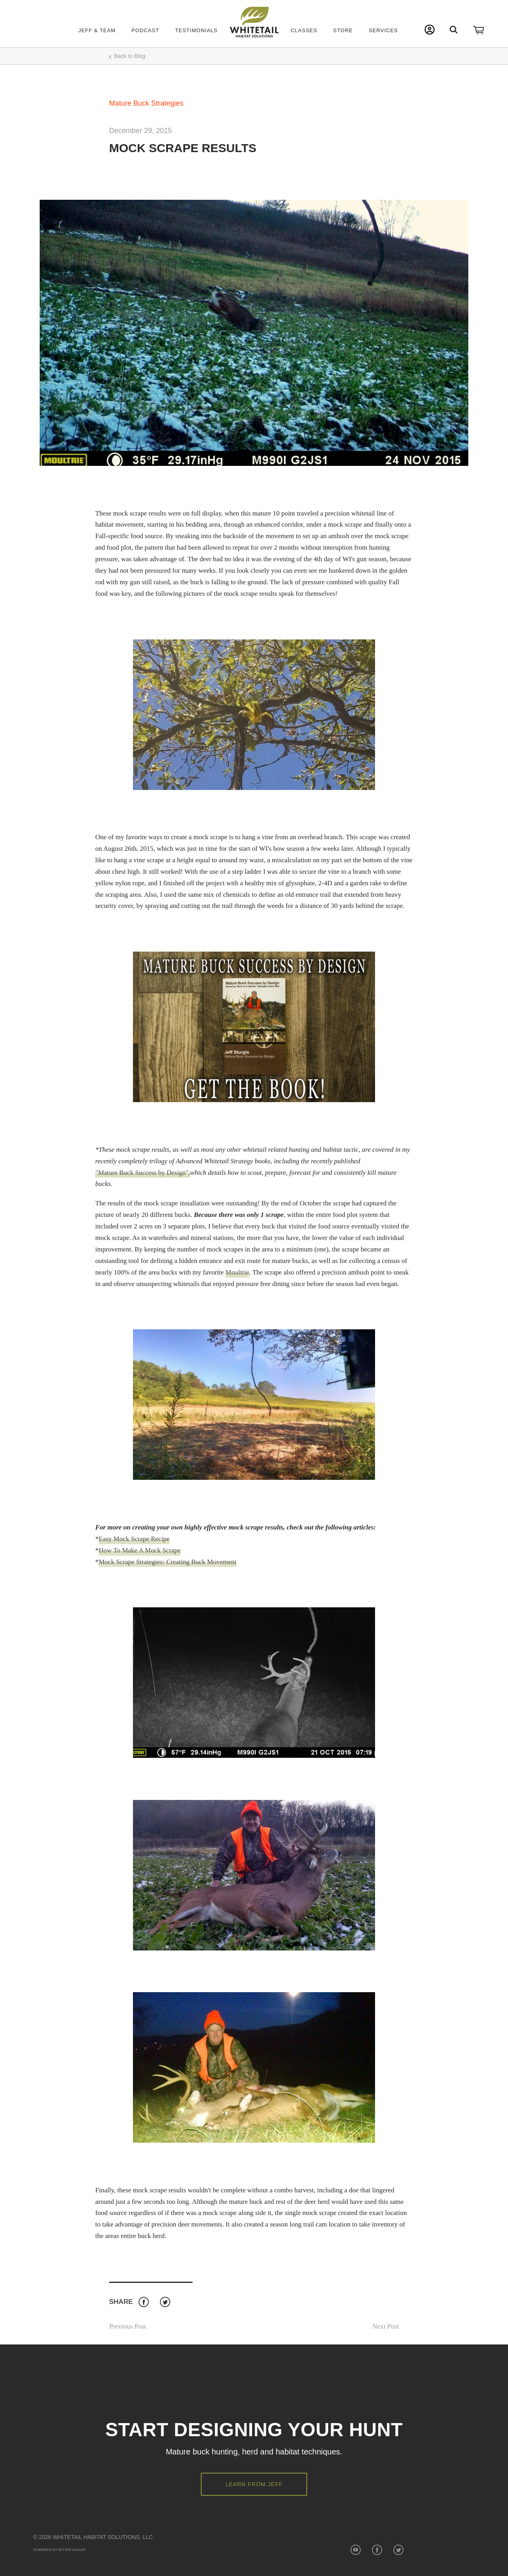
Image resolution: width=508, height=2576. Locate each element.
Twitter (165, 2302)
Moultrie (237, 1272)
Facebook (143, 2302)
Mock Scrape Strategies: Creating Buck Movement (168, 1562)
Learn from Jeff (254, 2484)
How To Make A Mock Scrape (140, 1550)
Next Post (385, 2326)
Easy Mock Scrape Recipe (134, 1539)
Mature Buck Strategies (146, 103)
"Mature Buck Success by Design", (142, 1172)
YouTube (355, 2550)
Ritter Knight (72, 2550)
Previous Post (127, 2326)
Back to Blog (130, 56)
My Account (430, 30)
